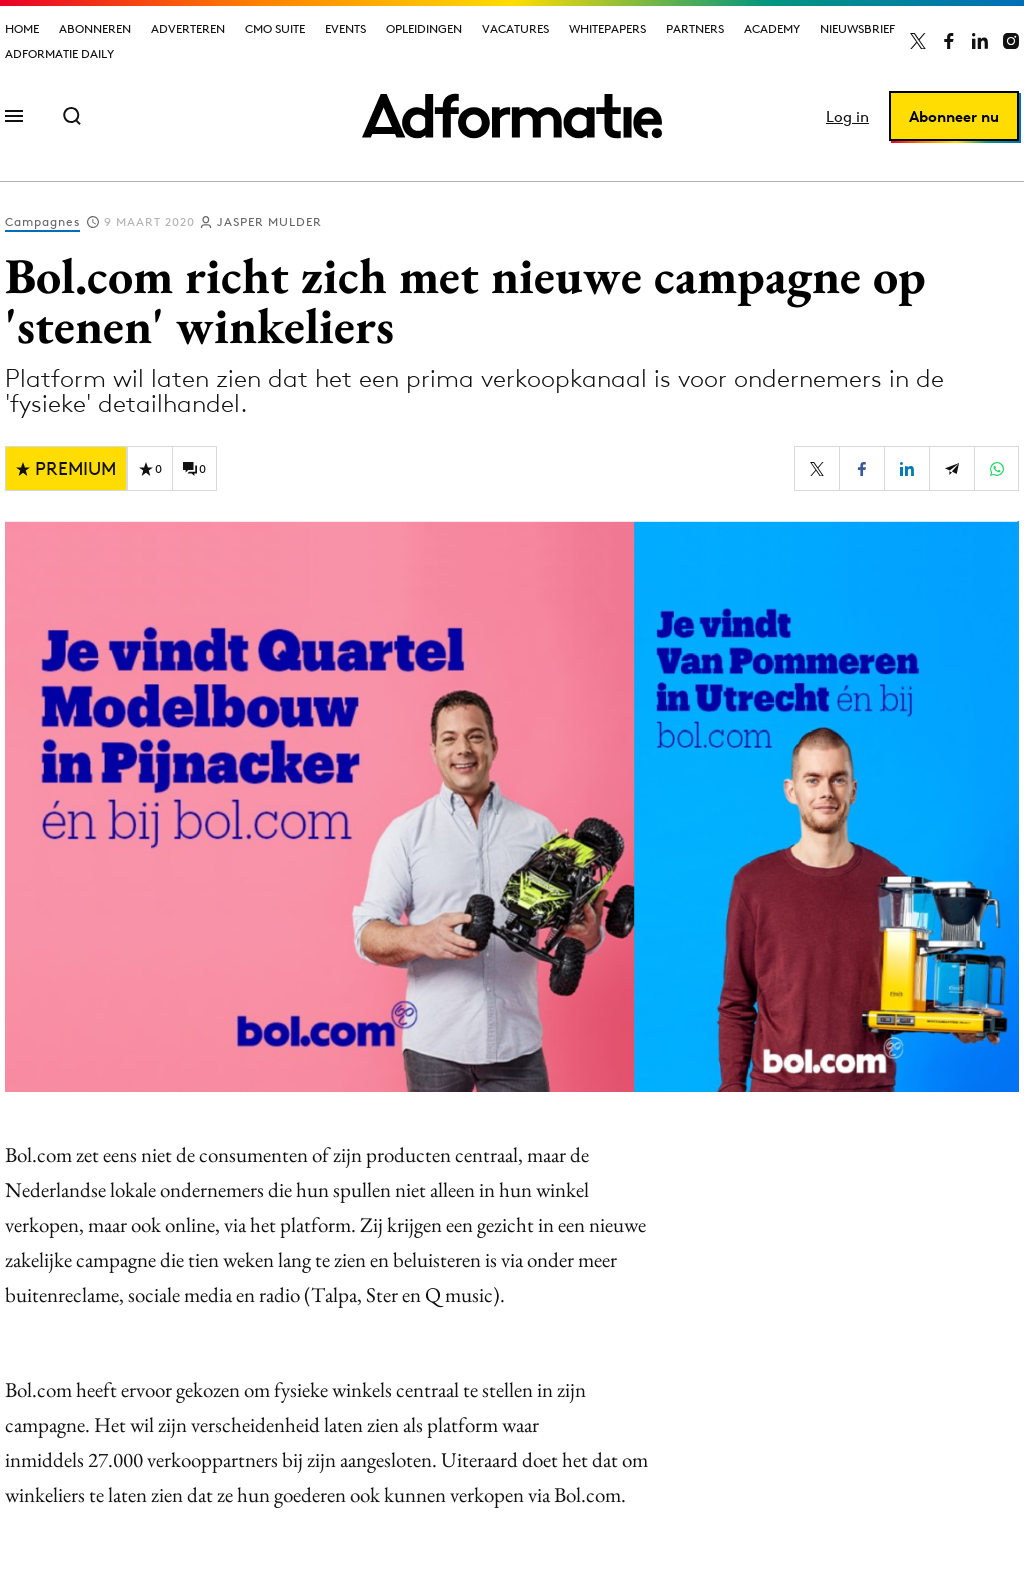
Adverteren (188, 28)
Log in (847, 116)
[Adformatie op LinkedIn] (980, 41)
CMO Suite (275, 28)
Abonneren (95, 28)
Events (345, 28)
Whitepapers (607, 28)
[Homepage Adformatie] (512, 116)
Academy (772, 28)
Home (22, 28)
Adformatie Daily (59, 53)
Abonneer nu (954, 116)
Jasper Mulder (269, 221)
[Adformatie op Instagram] (1011, 41)
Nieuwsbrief (857, 28)
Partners (695, 28)
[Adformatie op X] (918, 41)
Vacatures (515, 28)
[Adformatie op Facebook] (949, 41)
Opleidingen (424, 28)
